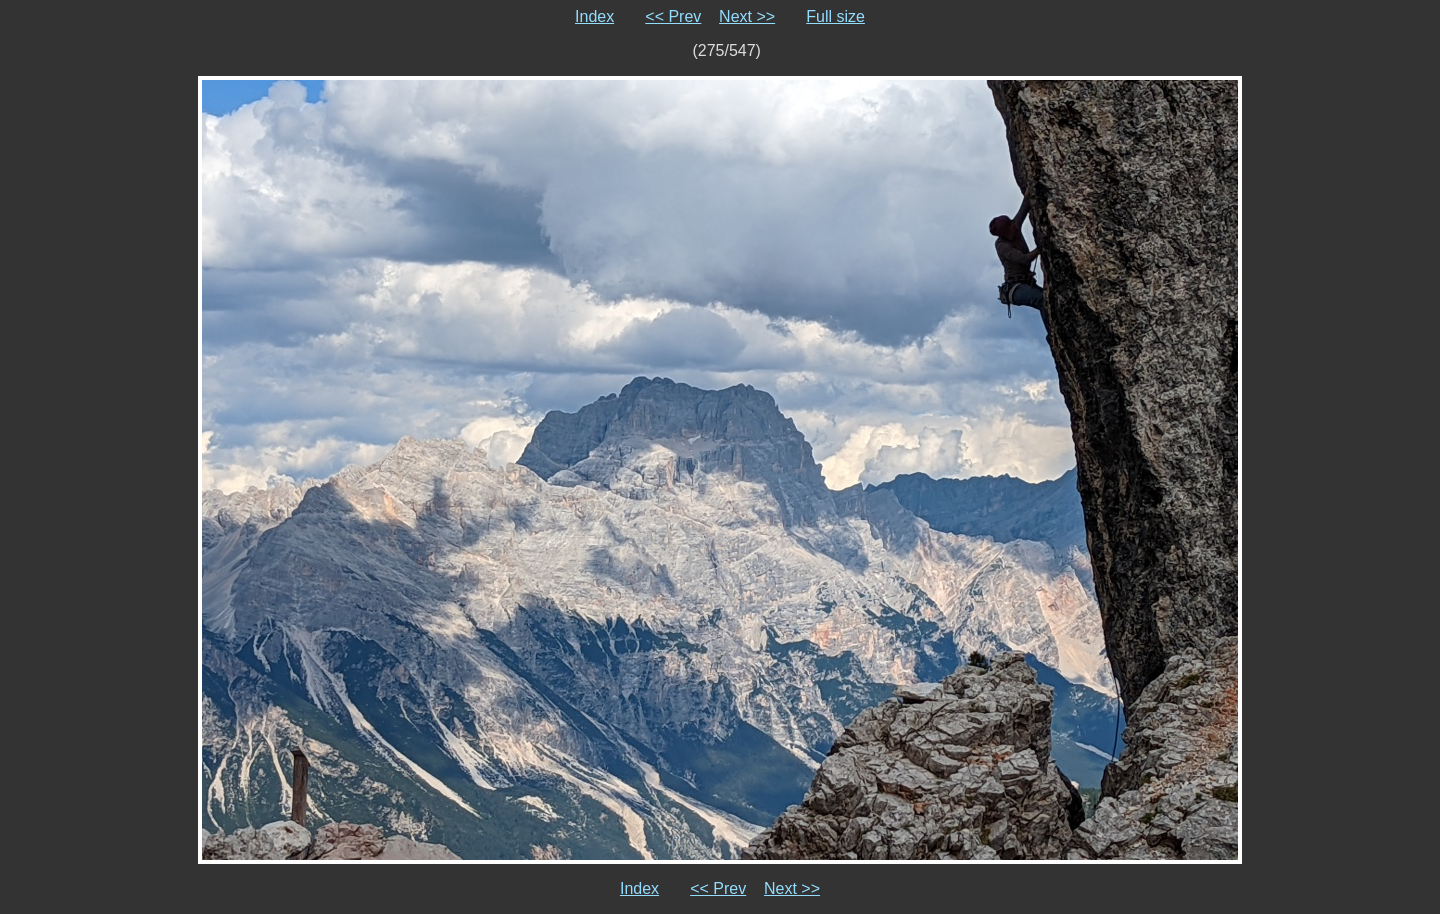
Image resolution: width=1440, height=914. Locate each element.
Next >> (747, 16)
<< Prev (673, 16)
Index (594, 16)
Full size (835, 16)
